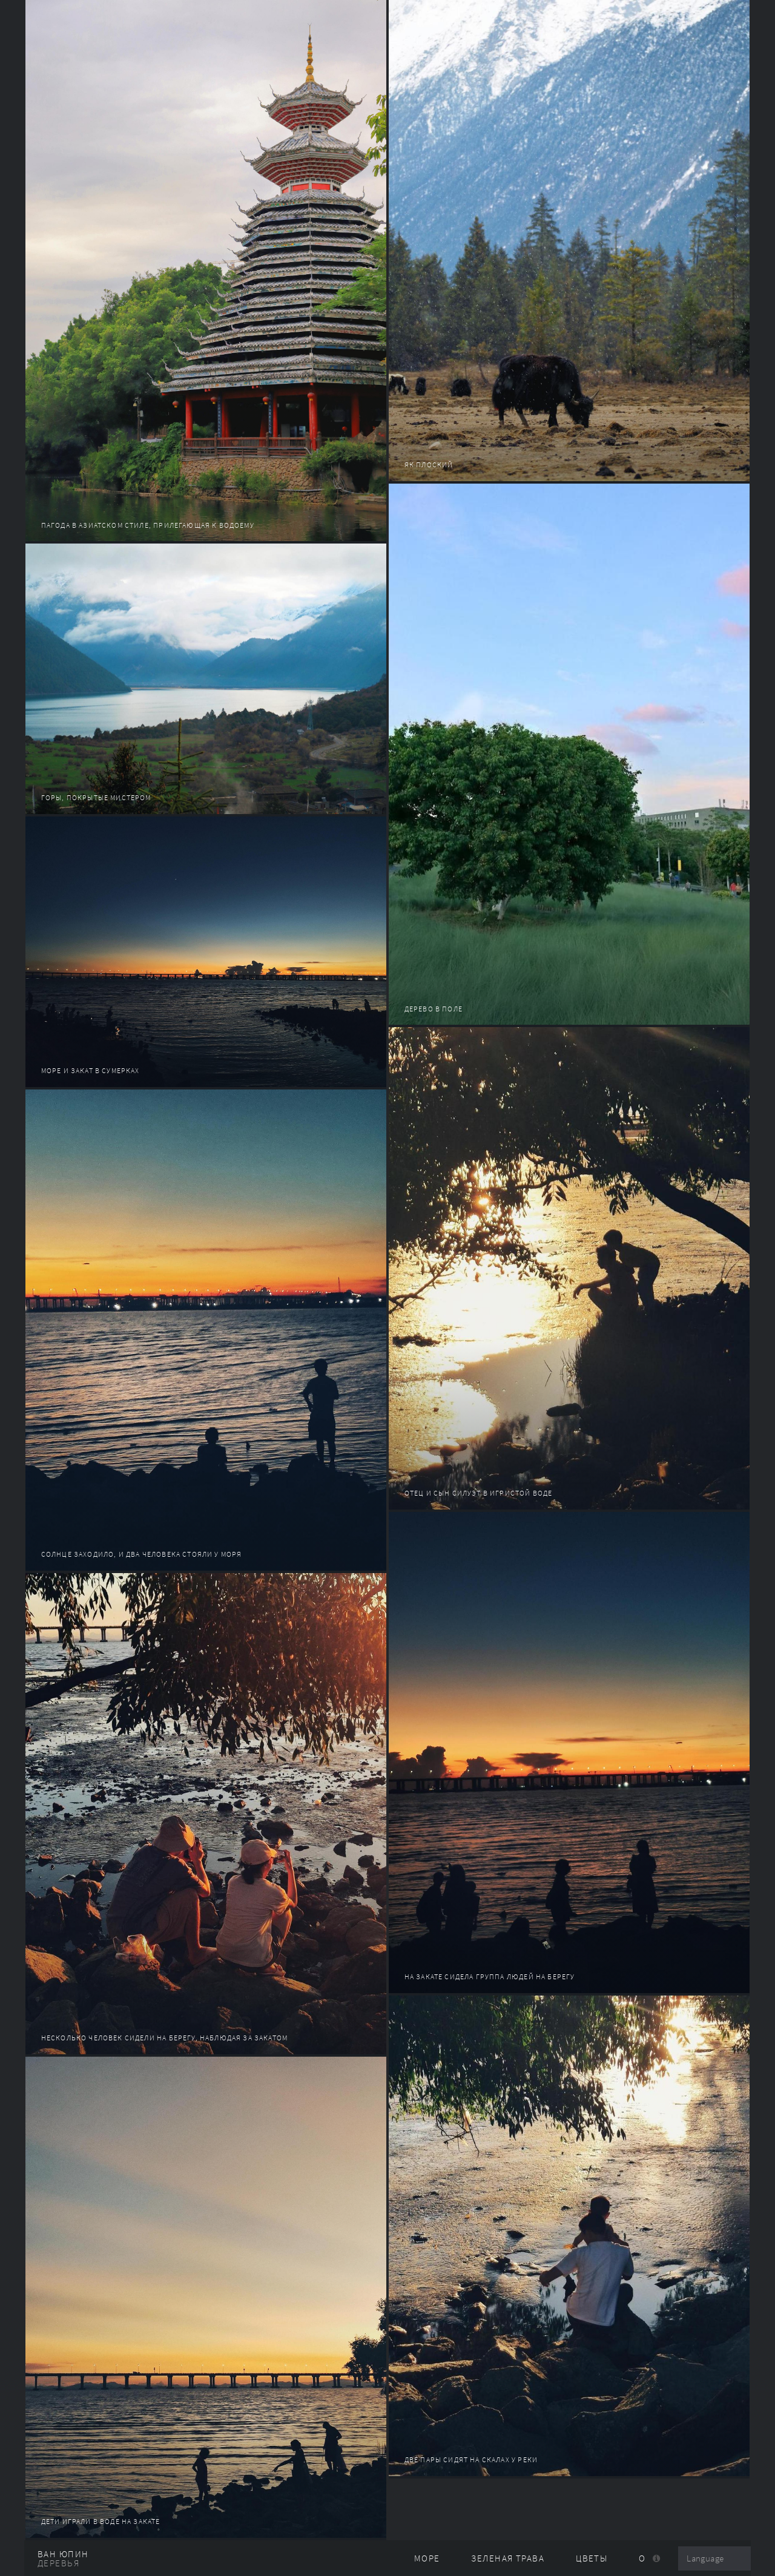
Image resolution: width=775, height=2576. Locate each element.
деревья (58, 2563)
